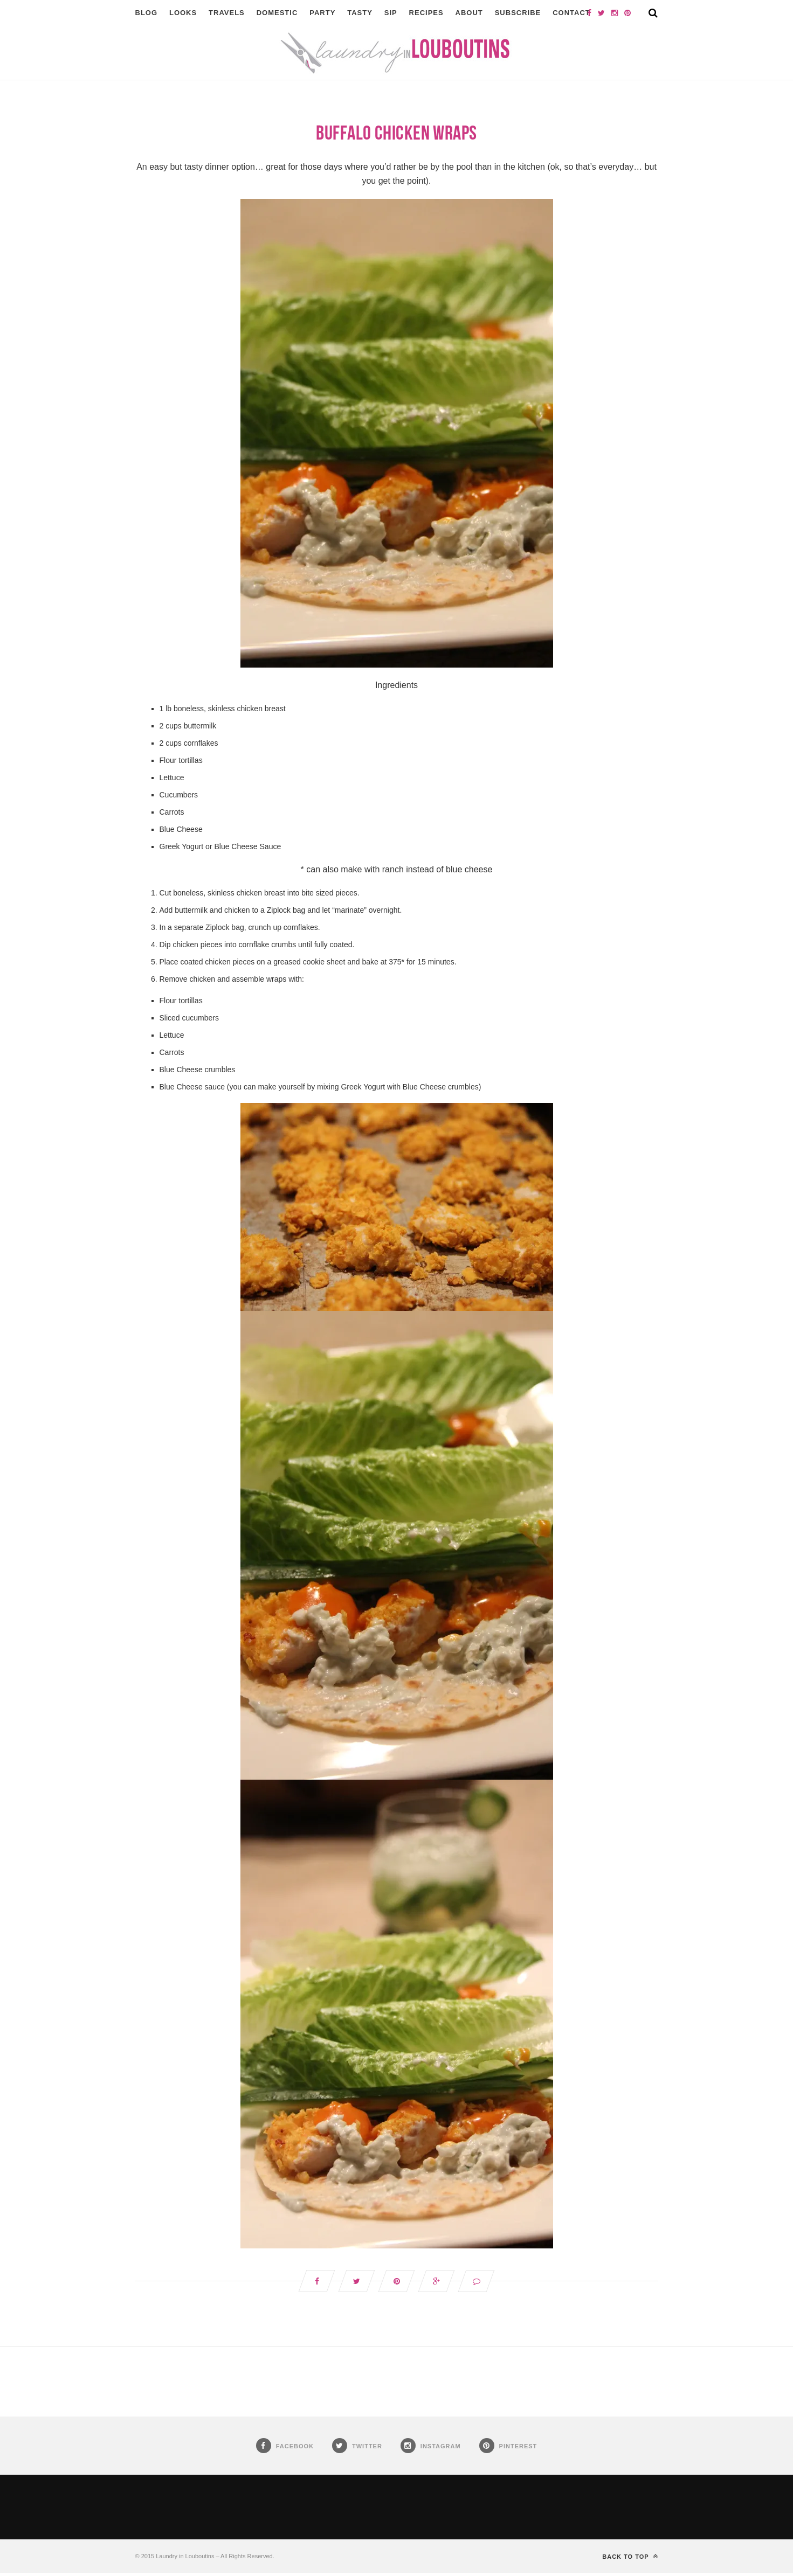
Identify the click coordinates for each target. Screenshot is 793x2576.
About (469, 13)
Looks (183, 13)
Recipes (426, 13)
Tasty (360, 13)
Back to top (630, 2559)
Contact (571, 13)
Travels (227, 13)
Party (322, 13)
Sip (390, 13)
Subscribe (518, 13)
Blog (146, 13)
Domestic (277, 13)
